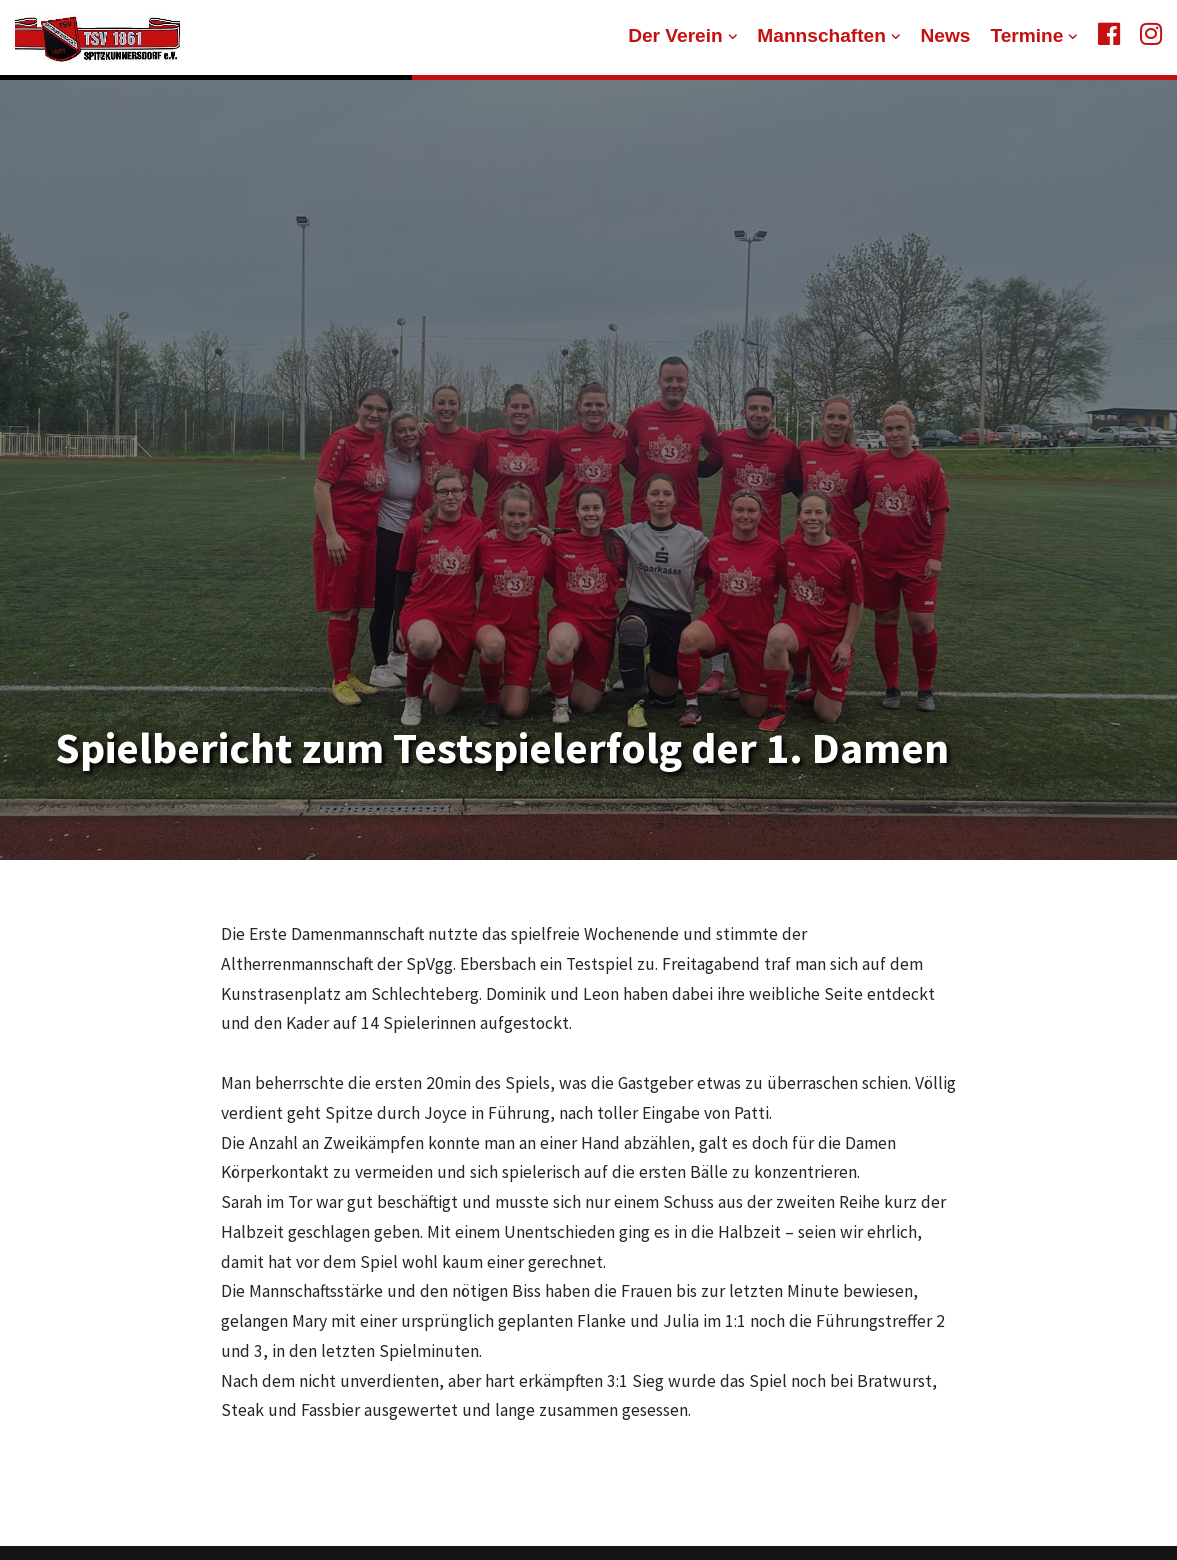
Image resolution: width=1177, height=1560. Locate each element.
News (945, 35)
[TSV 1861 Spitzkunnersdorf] (97, 38)
